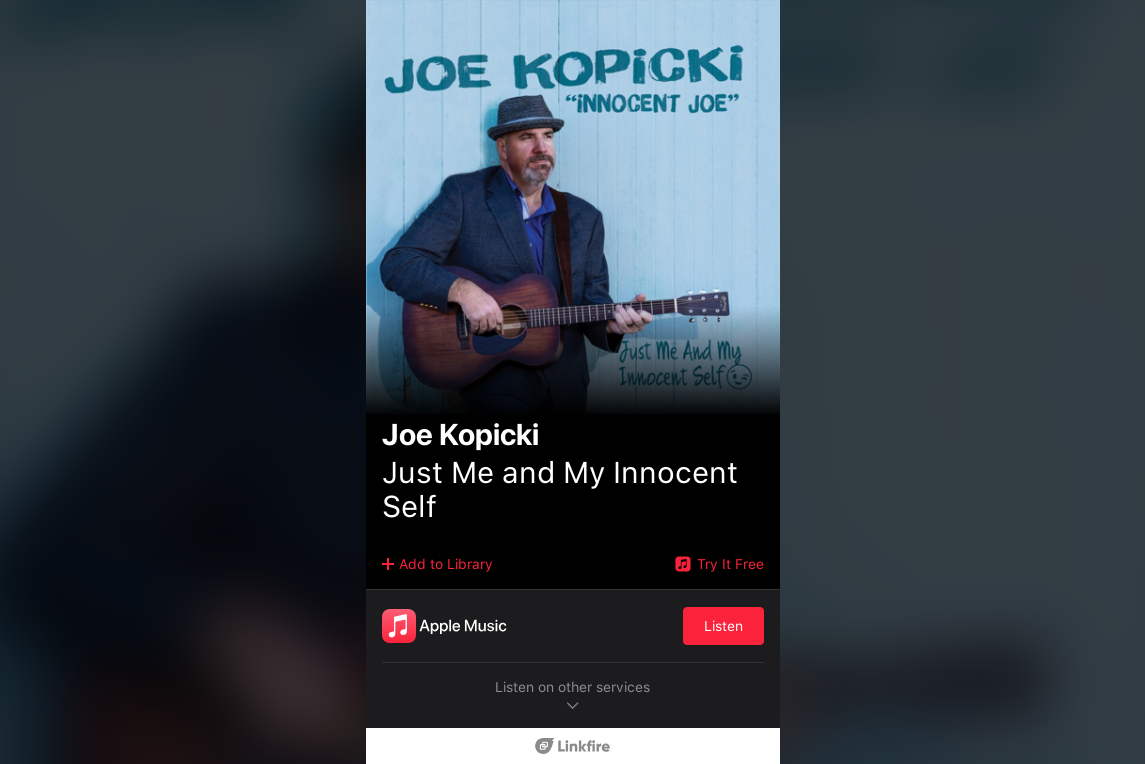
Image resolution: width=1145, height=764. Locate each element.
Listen (723, 626)
